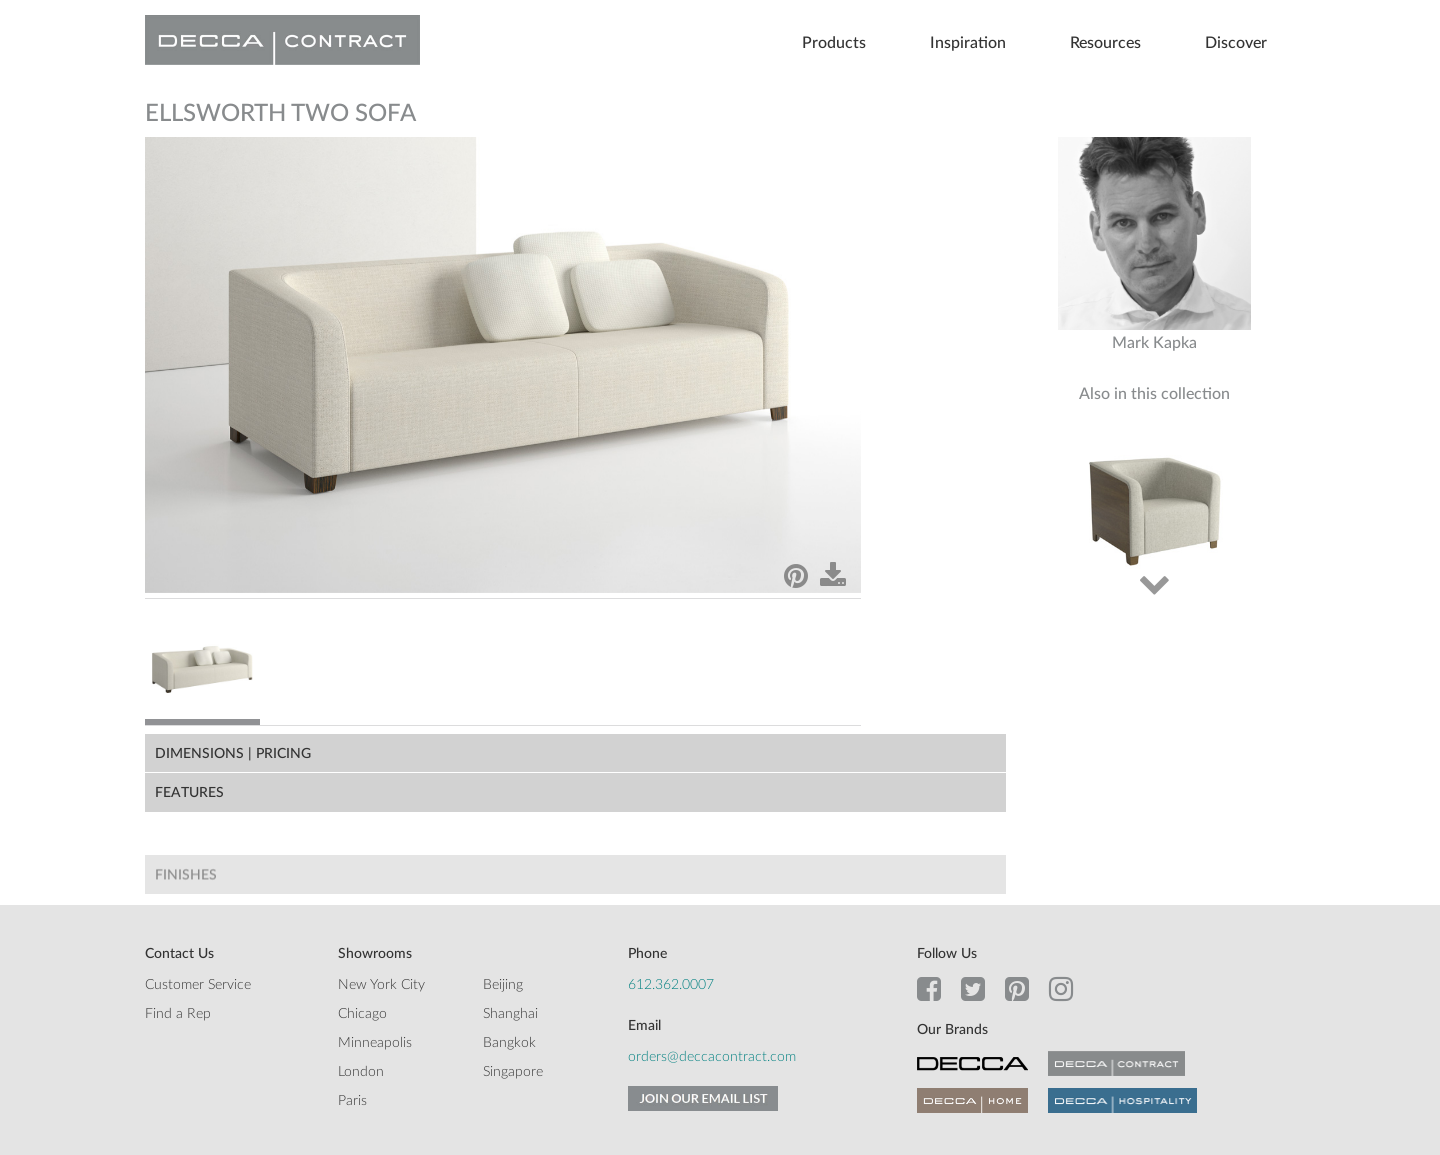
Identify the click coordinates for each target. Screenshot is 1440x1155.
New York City (381, 985)
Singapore (513, 1072)
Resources (1105, 43)
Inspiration (968, 43)
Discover (1236, 43)
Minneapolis (375, 1043)
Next (1154, 583)
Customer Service (198, 985)
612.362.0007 (671, 985)
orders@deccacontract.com (712, 1057)
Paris (352, 1101)
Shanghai (510, 1014)
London (361, 1072)
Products (834, 43)
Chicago (362, 1014)
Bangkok (509, 1043)
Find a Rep (178, 1014)
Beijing (503, 985)
